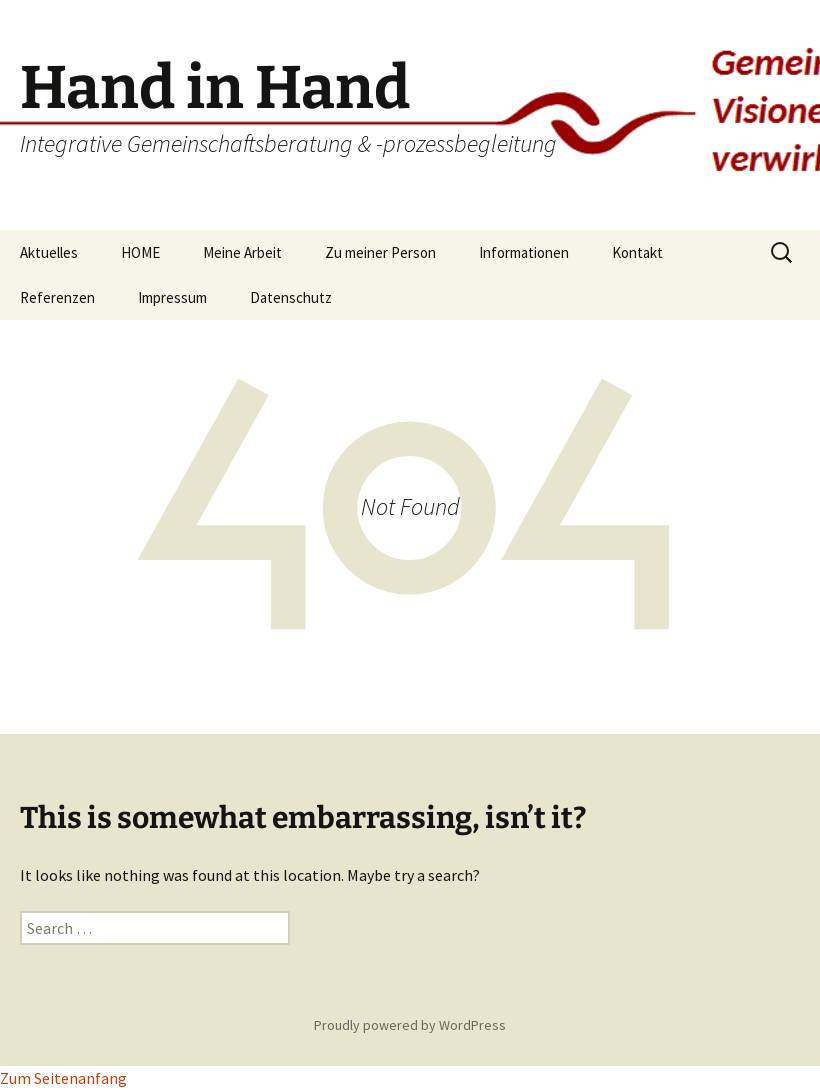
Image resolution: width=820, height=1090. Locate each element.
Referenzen (57, 297)
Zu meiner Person (380, 252)
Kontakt (637, 252)
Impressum (172, 297)
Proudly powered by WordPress (410, 1025)
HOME (140, 252)
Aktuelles (49, 252)
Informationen (524, 252)
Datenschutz (291, 297)
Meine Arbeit (242, 252)
